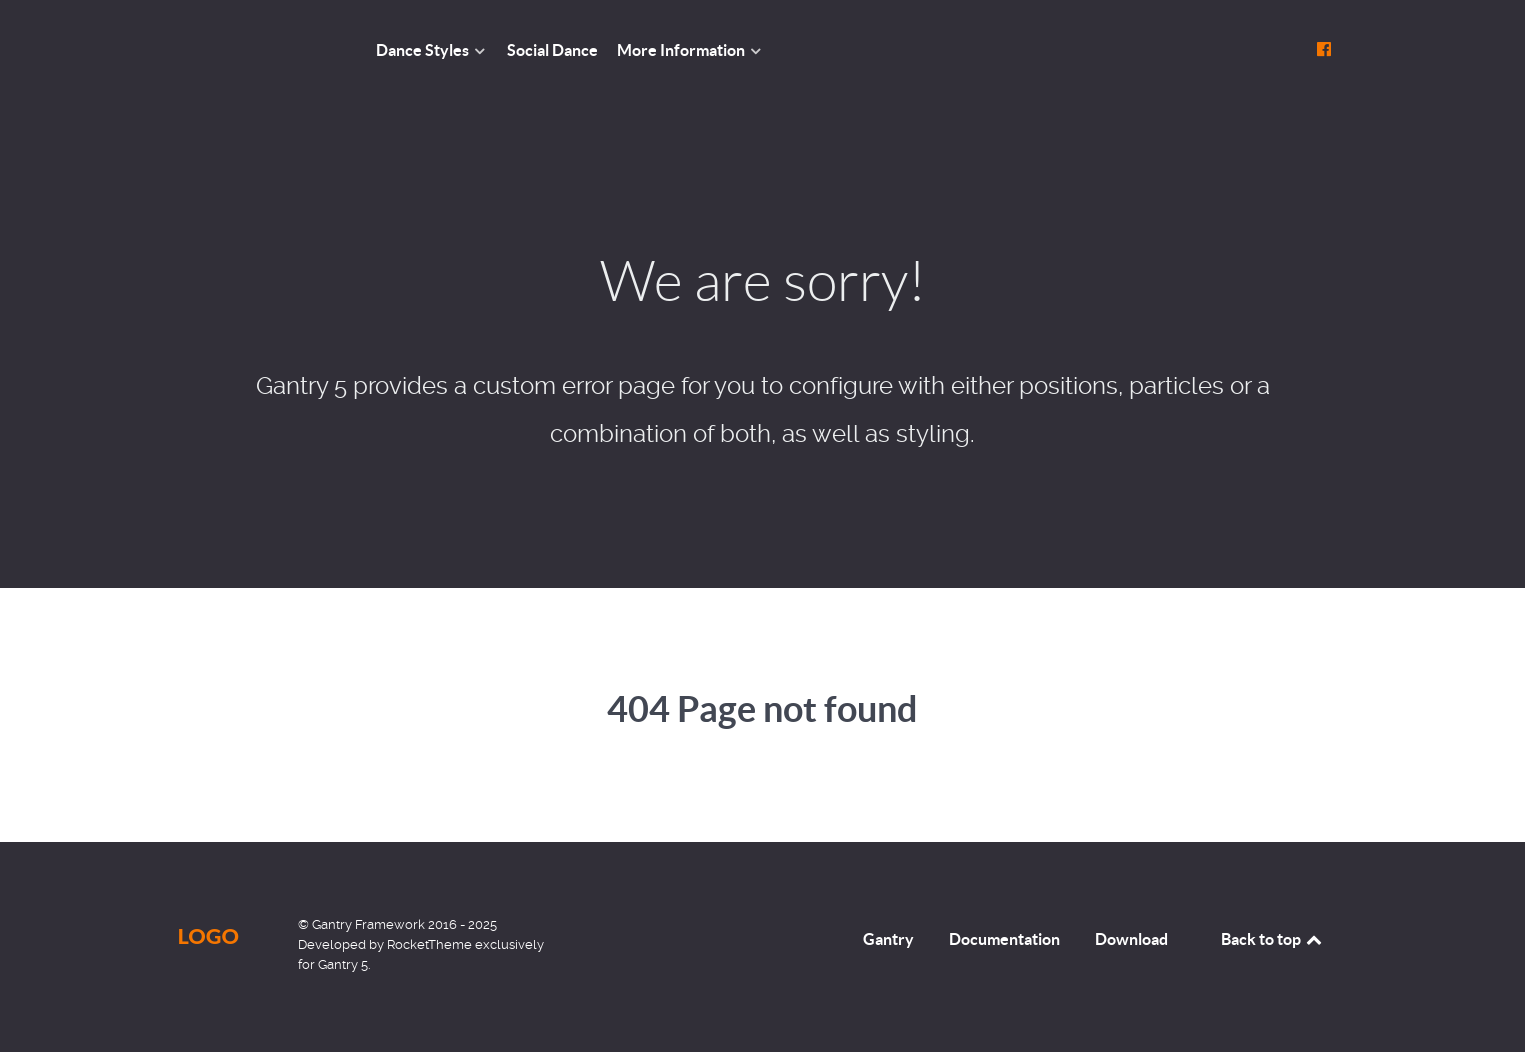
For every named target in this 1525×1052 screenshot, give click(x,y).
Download (1131, 939)
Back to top (1273, 939)
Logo (208, 936)
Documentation (1004, 939)
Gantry (888, 939)
